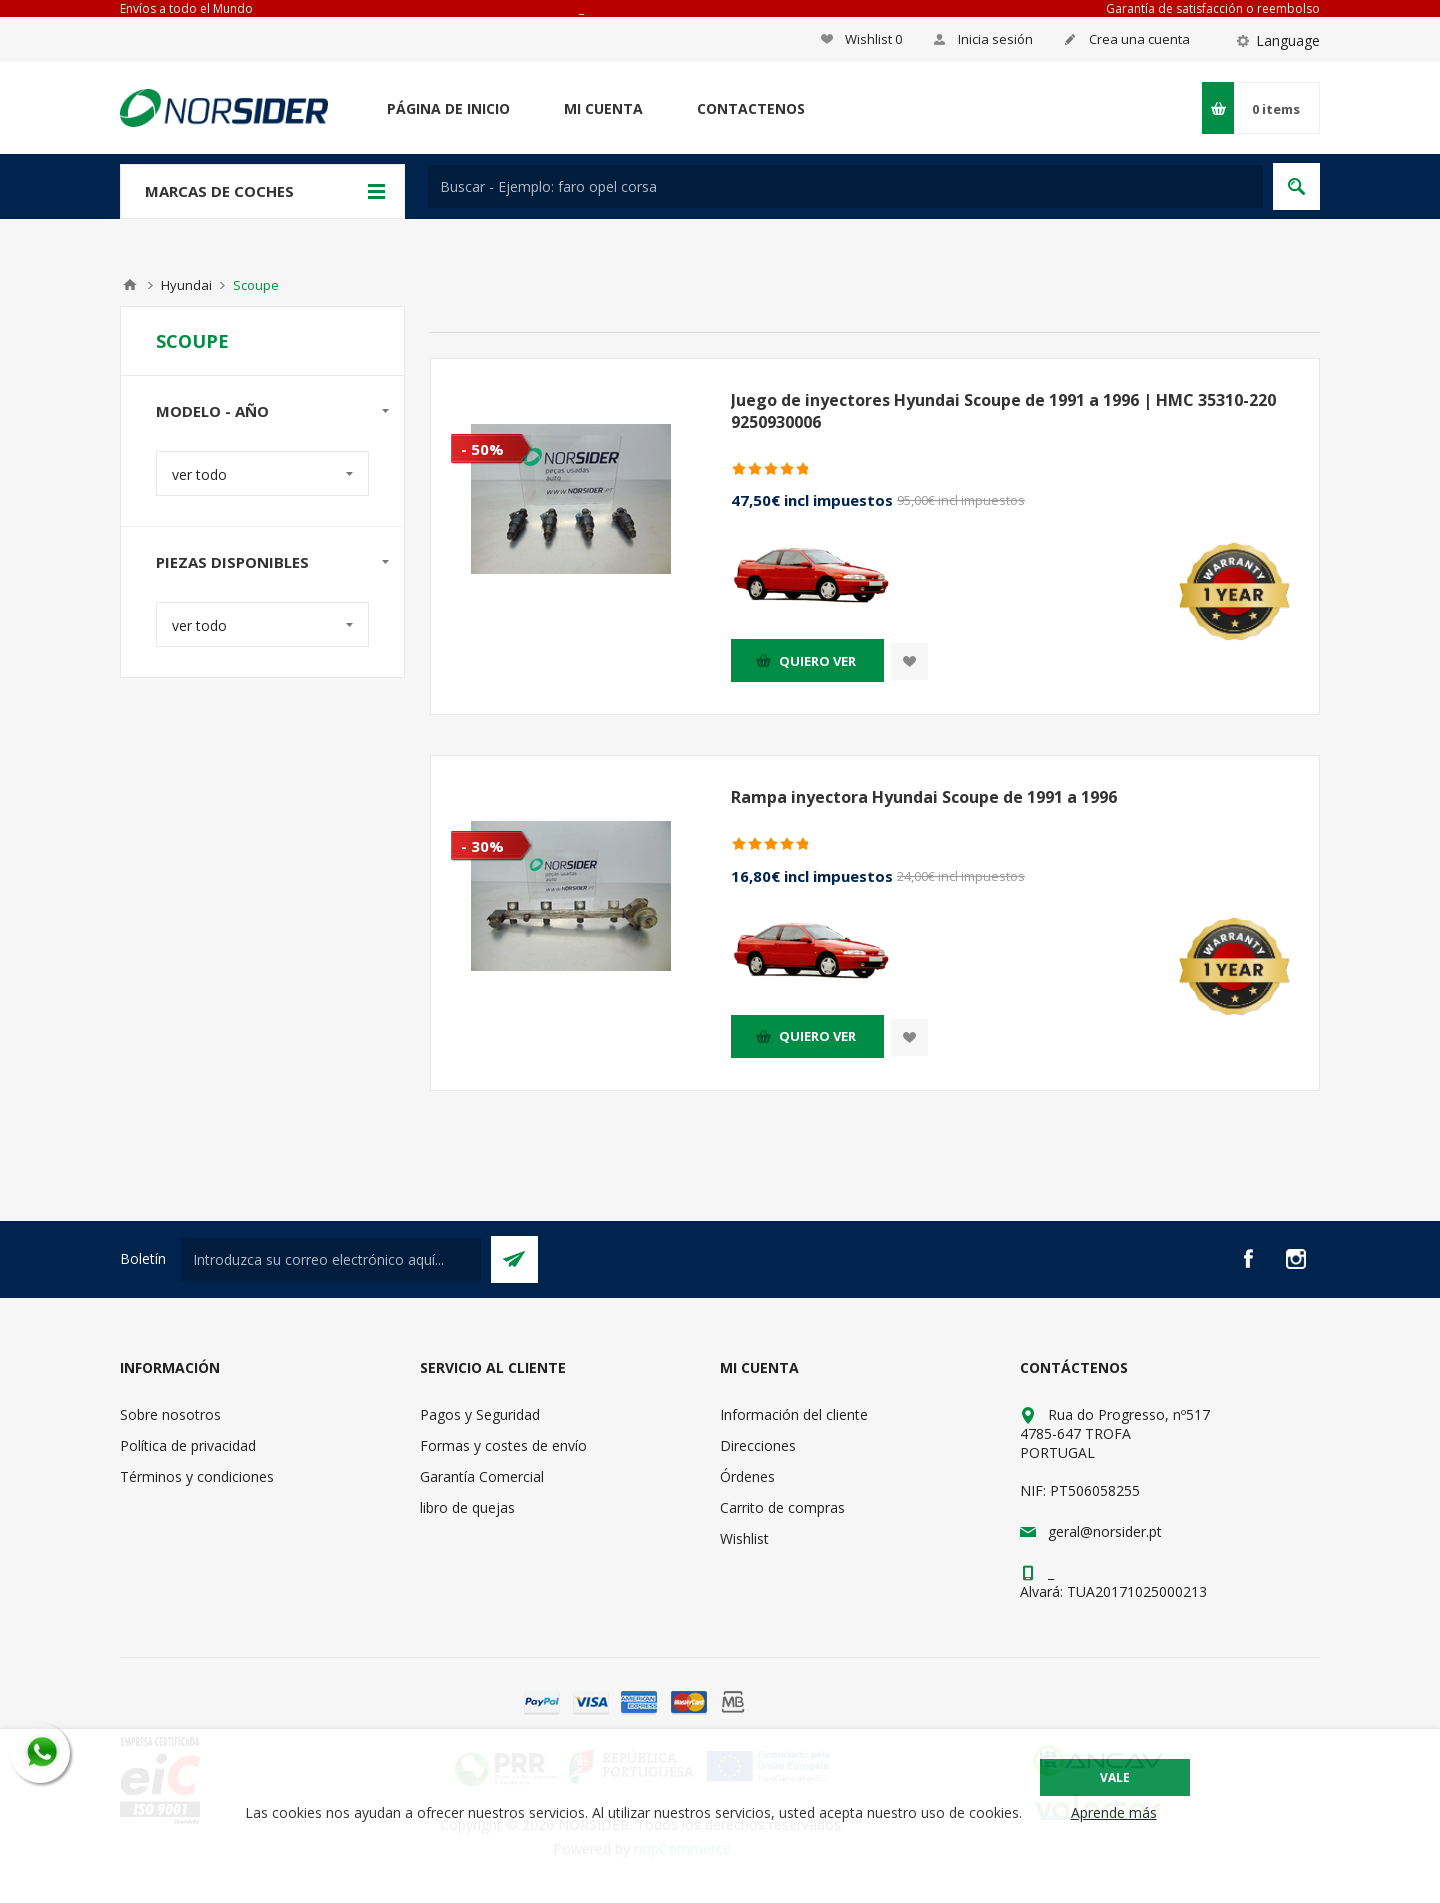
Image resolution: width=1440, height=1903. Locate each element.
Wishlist (744, 1538)
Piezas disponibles (232, 562)
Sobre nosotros (170, 1414)
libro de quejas (467, 1507)
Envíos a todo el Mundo (186, 8)
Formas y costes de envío (503, 1445)
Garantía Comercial (482, 1476)
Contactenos (751, 108)
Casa (130, 285)
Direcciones (758, 1445)
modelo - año (212, 411)
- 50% (482, 449)
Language (1288, 40)
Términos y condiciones (197, 1476)
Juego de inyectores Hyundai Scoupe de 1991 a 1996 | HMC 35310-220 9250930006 (1003, 411)
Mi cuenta (603, 108)
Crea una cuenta (1139, 39)
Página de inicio (448, 108)
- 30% (482, 846)
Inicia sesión (995, 39)
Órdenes (747, 1476)
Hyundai (186, 285)
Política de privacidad (188, 1445)
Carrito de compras (782, 1507)
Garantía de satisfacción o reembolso (1213, 8)
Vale (1115, 1777)
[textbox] (845, 186)
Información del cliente (794, 1414)
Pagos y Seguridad (480, 1414)
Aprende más (1114, 1812)
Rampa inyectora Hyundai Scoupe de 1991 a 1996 (924, 797)
